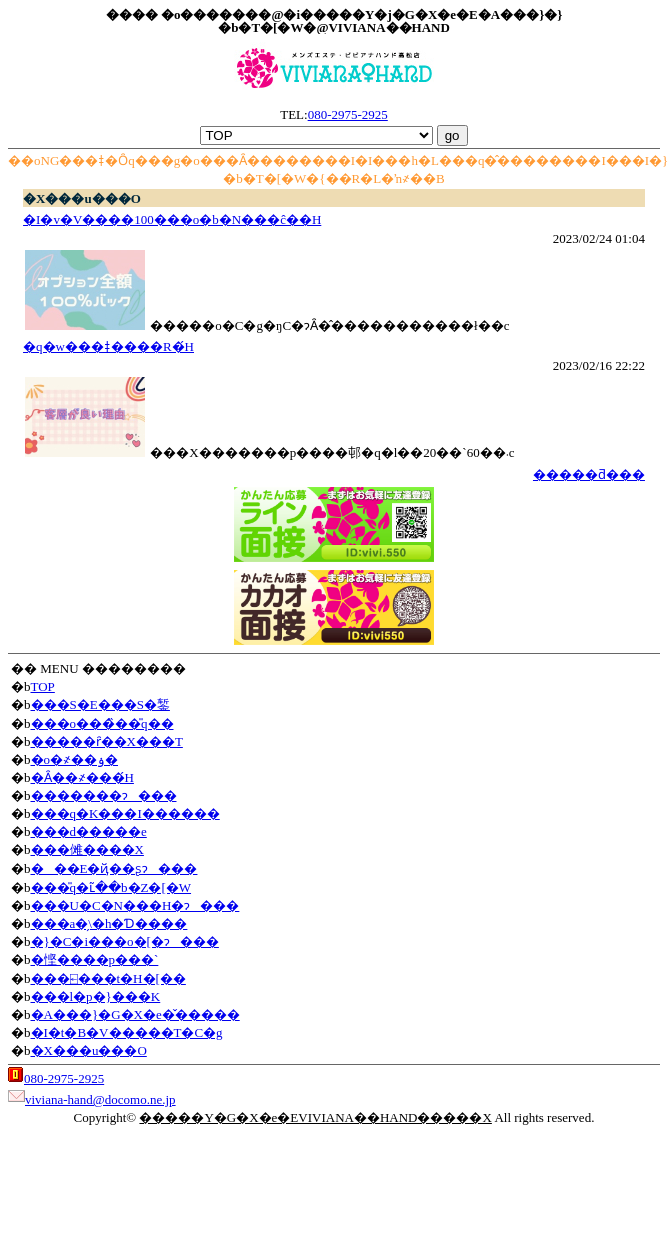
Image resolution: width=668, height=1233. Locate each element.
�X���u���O (89, 1050)
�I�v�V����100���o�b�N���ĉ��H (172, 219)
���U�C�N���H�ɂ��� (135, 905)
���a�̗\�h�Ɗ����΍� (109, 923)
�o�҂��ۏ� (75, 759)
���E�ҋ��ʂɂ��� (114, 868)
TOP (43, 686)
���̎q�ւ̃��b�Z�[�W (111, 887)
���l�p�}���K (96, 996)
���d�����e (89, 831)
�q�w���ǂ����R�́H (108, 346)
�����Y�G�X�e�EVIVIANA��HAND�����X (315, 1117)
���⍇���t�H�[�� (108, 978)
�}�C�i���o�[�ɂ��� (125, 941)
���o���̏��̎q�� (102, 723)
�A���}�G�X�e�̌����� (135, 1014)
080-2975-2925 (348, 114)
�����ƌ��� (589, 474)
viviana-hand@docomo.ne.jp (100, 1099)
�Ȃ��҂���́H (82, 777)
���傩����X (87, 849)
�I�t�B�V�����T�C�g (127, 1032)
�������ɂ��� (104, 795)
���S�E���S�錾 (100, 704)
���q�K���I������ (125, 813)
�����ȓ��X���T (107, 741)
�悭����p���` (95, 959)
